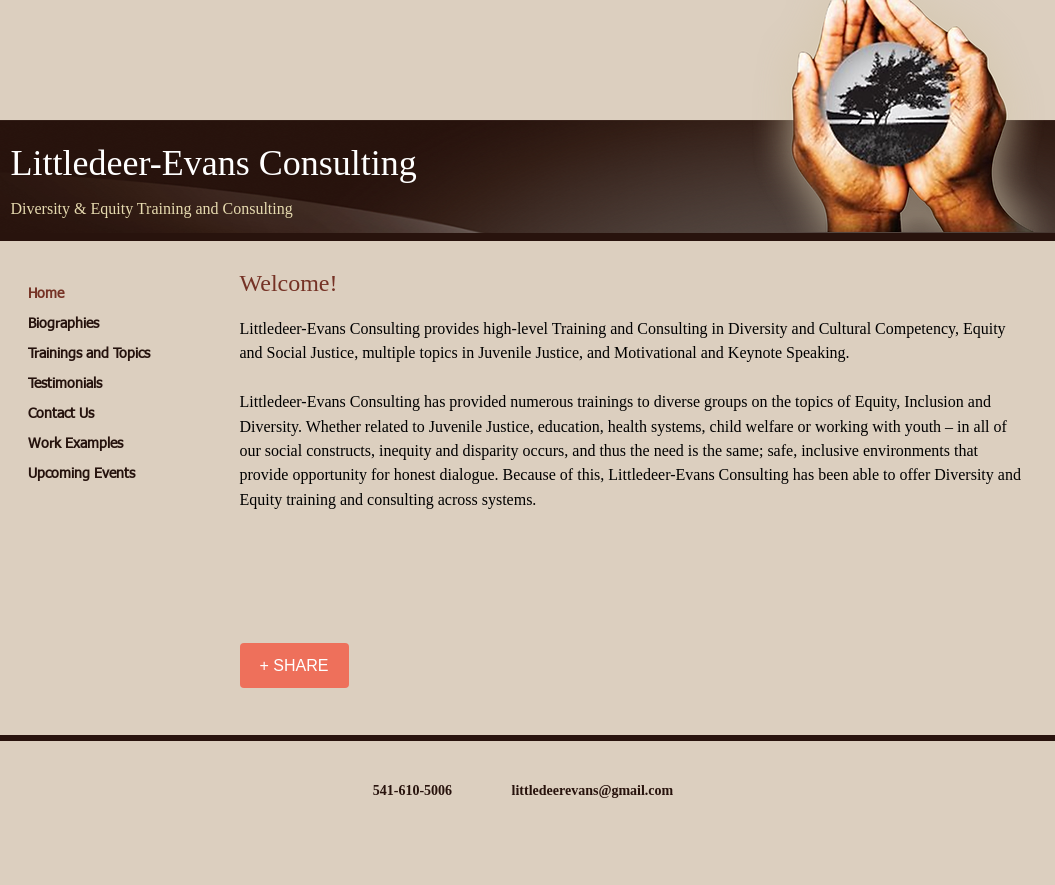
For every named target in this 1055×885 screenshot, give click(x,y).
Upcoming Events (81, 474)
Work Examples (75, 444)
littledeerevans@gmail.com (593, 790)
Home (46, 294)
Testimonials (65, 384)
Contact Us (61, 414)
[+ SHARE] (294, 665)
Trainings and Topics (89, 354)
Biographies (63, 324)
